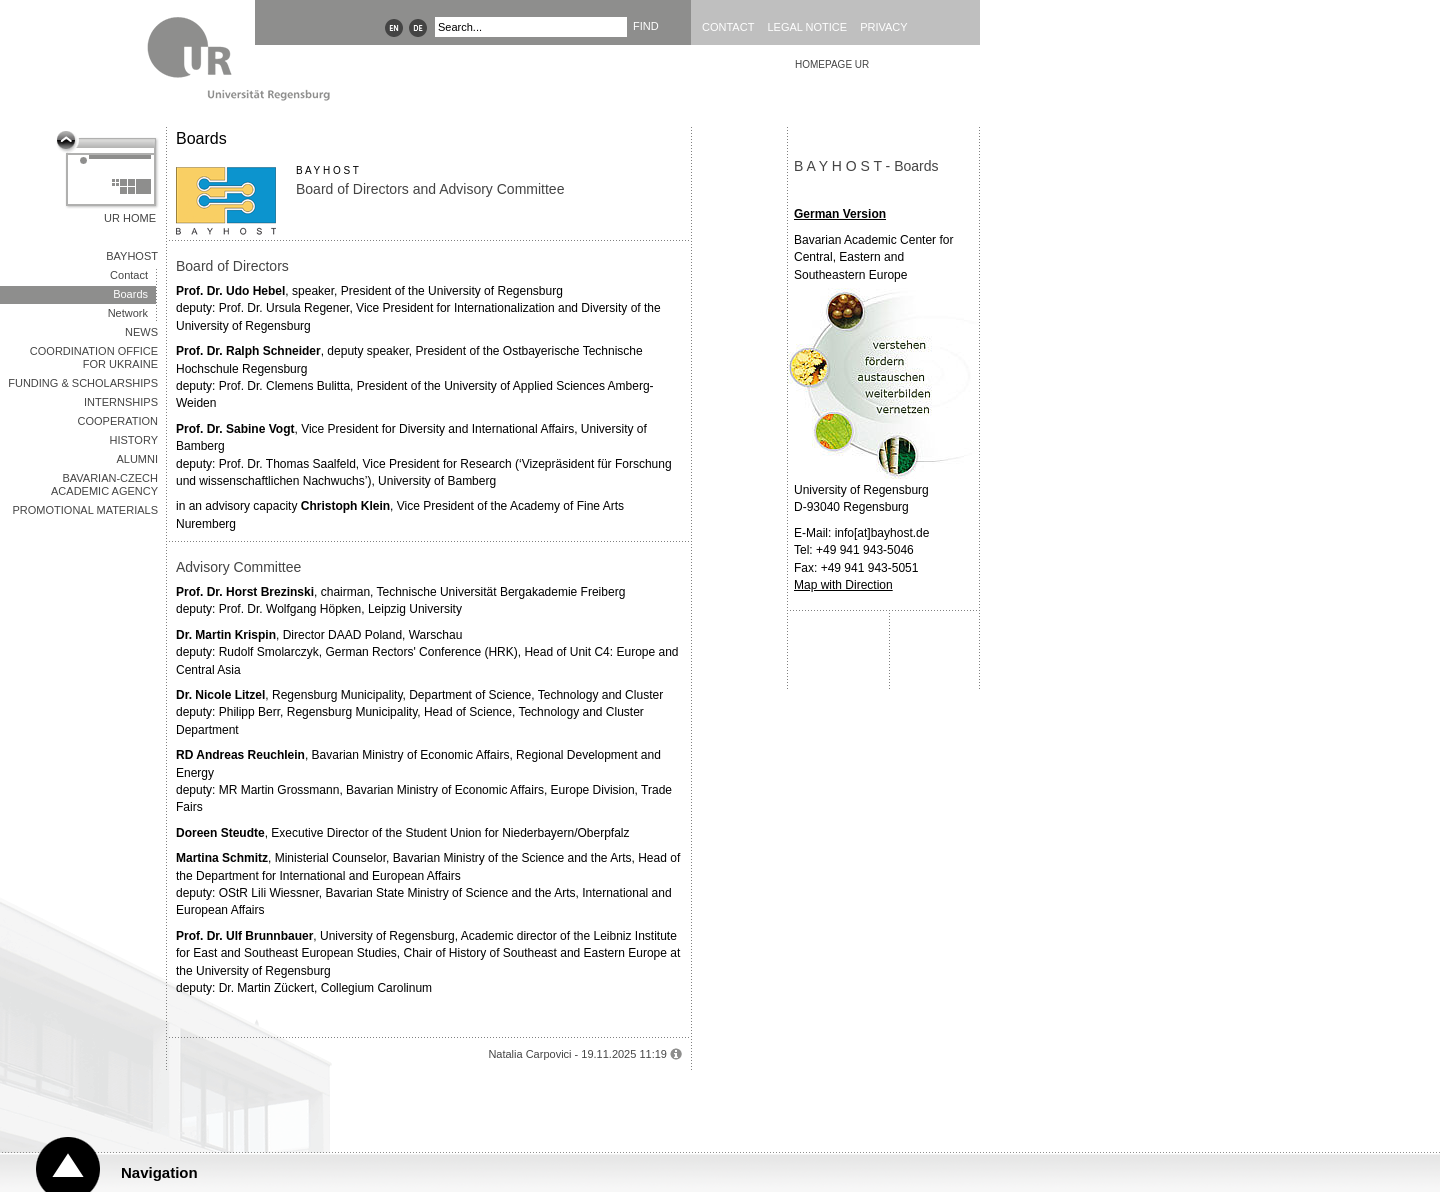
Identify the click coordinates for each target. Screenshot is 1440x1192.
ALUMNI (137, 459)
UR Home (130, 218)
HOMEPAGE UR (832, 64)
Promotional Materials (85, 510)
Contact (728, 27)
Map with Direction (843, 585)
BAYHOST (132, 256)
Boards (130, 294)
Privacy (883, 27)
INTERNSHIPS (121, 402)
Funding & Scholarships (83, 383)
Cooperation (118, 421)
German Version (840, 214)
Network (128, 313)
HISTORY (134, 440)
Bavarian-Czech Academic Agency (104, 484)
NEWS (141, 332)
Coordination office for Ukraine (94, 357)
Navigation (159, 1172)
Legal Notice (807, 27)
